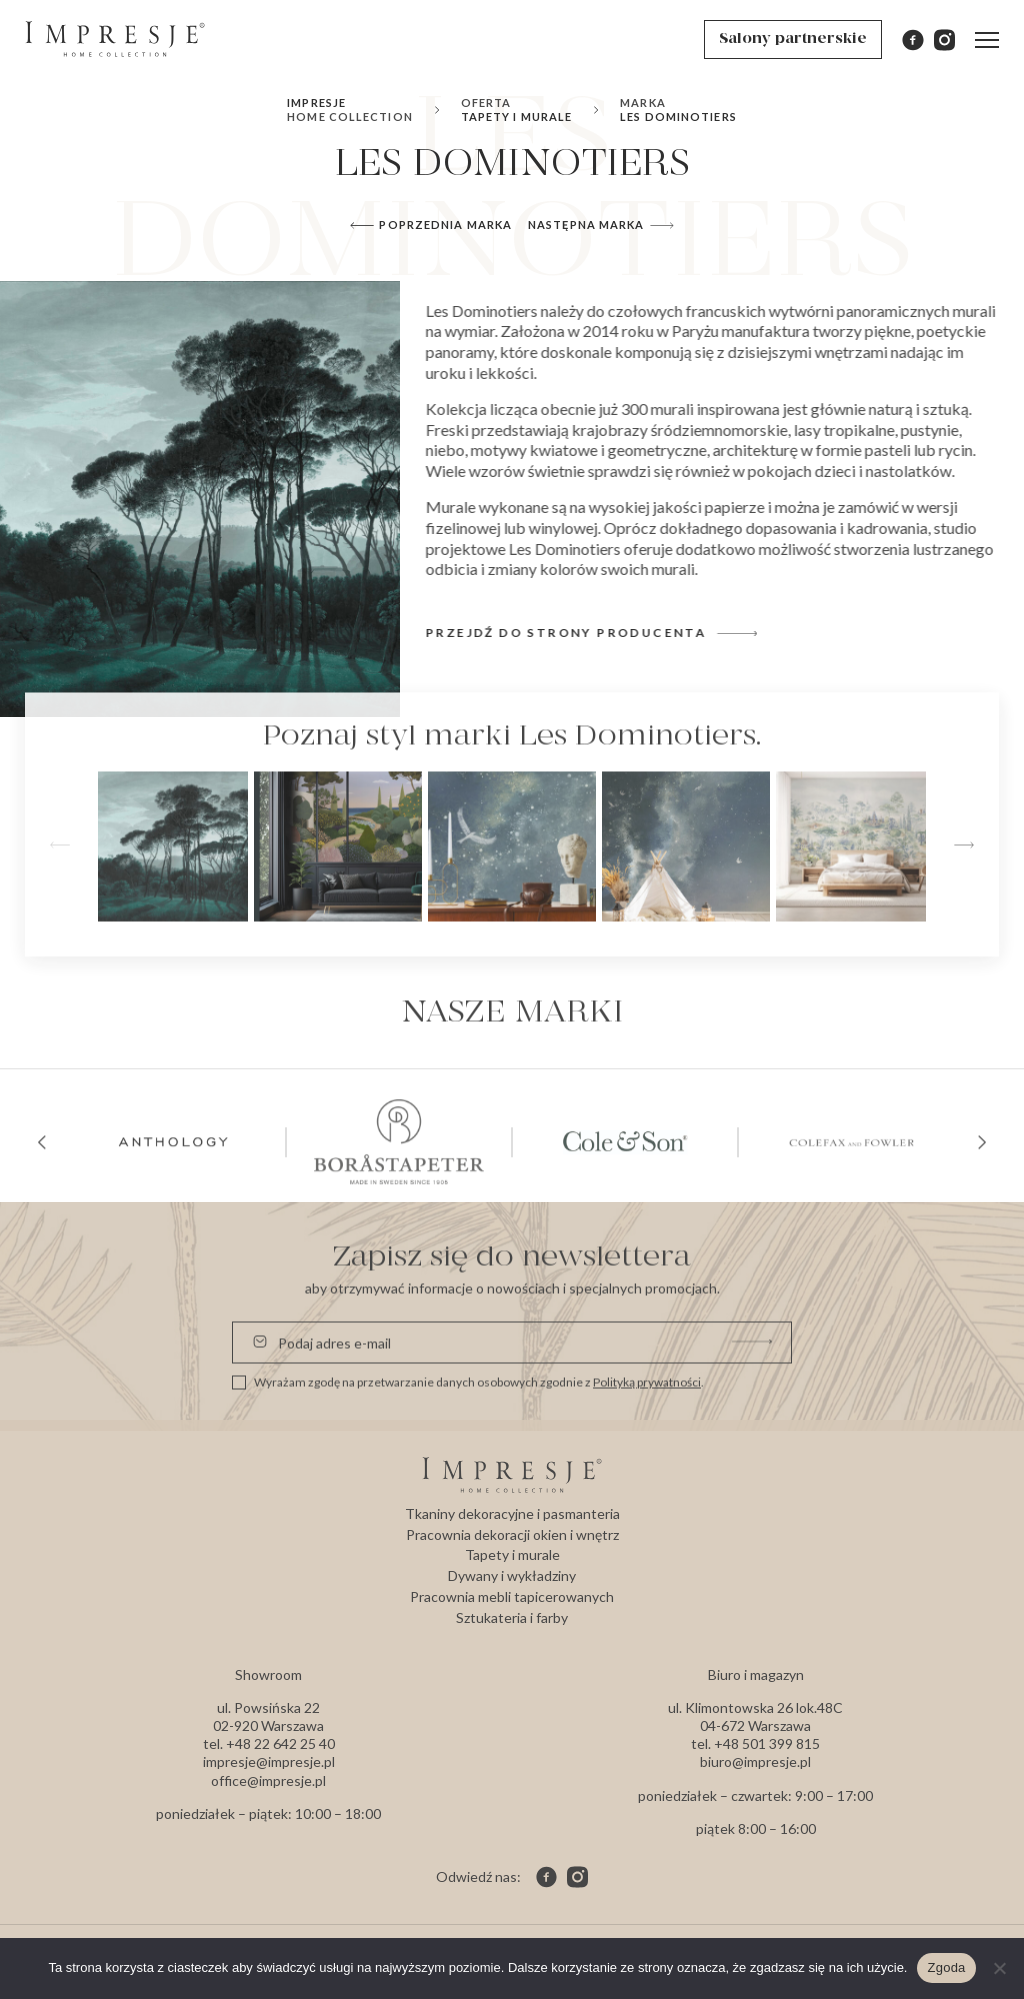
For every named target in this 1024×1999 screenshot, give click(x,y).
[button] (964, 922)
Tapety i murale (517, 109)
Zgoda (946, 1967)
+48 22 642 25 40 (280, 1743)
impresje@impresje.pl (269, 1761)
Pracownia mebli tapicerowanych (512, 1596)
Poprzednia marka (431, 227)
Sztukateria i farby (512, 1617)
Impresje (350, 109)
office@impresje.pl (268, 1780)
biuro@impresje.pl (755, 1761)
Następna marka (600, 227)
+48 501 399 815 (767, 1743)
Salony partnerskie (793, 39)
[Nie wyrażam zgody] (999, 1968)
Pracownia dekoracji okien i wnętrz (512, 1534)
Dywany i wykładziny (512, 1575)
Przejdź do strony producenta (600, 632)
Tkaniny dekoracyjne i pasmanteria (512, 1513)
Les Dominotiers (678, 109)
